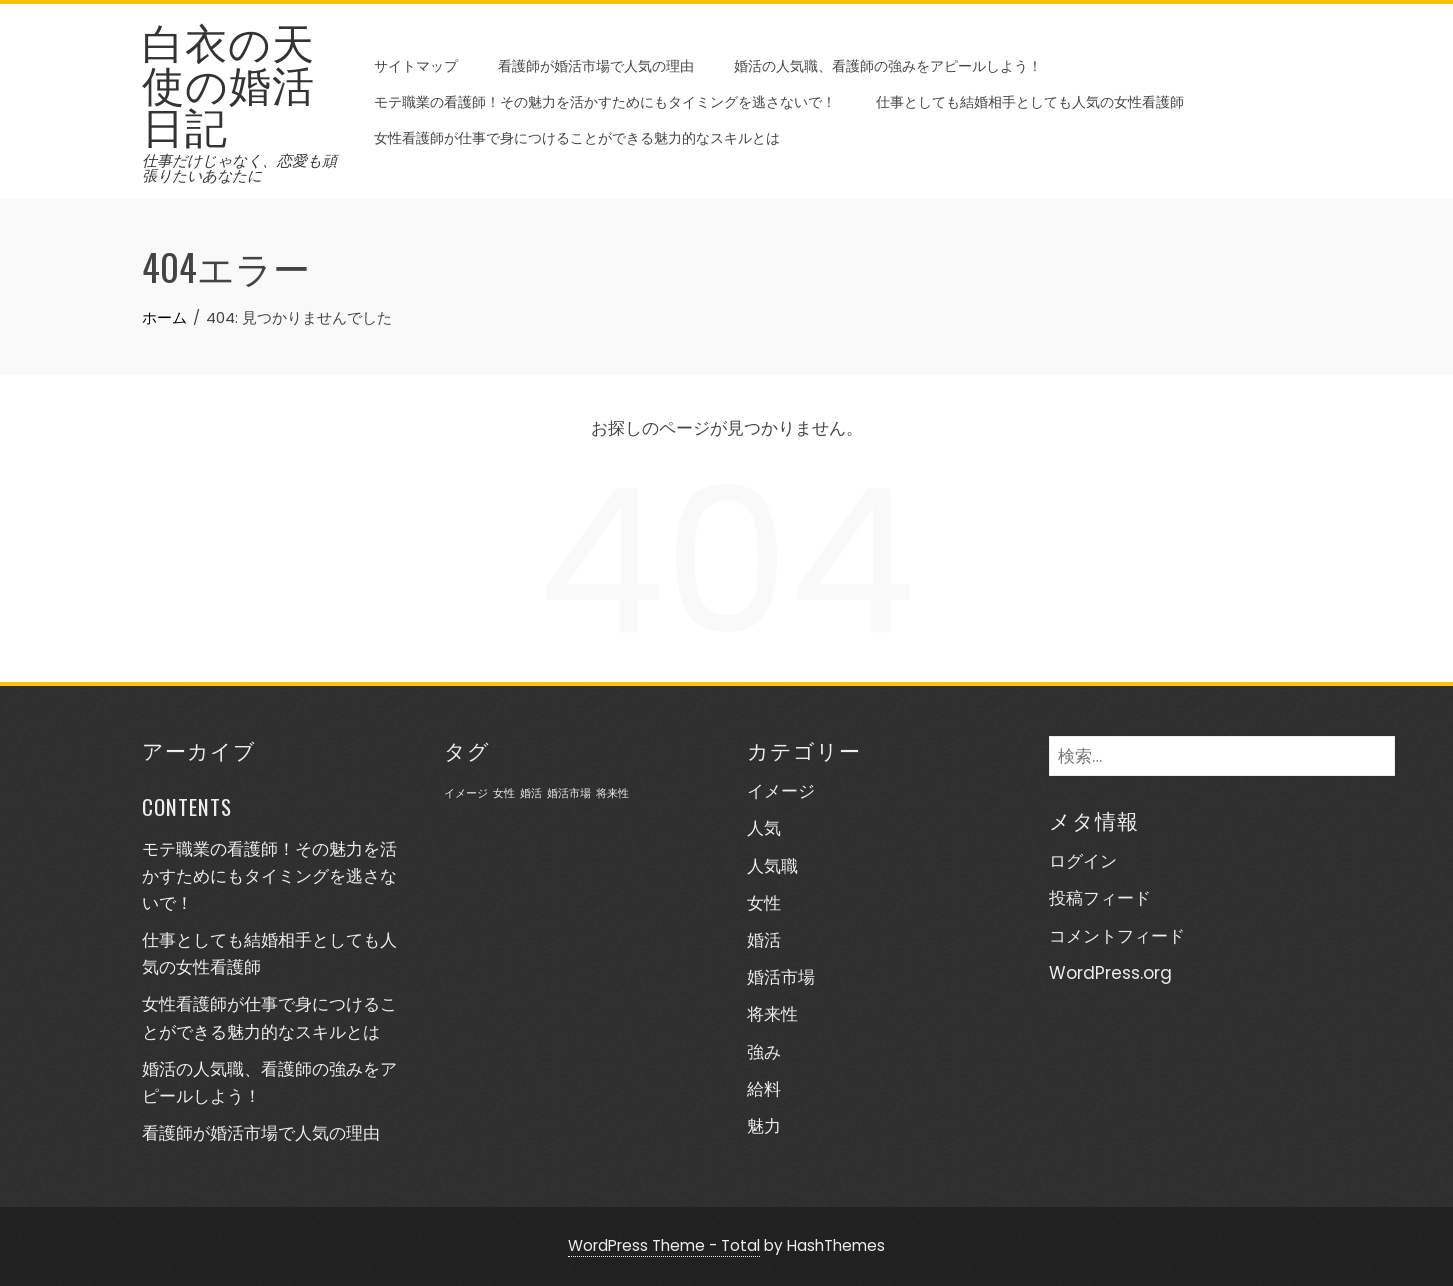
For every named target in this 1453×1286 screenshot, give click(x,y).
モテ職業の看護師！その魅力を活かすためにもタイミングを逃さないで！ (605, 100)
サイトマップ (416, 64)
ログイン (1083, 861)
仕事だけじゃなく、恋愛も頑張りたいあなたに (239, 168)
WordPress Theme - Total (664, 1245)
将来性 (772, 1014)
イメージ (781, 791)
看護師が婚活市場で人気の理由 (596, 64)
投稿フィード (1100, 898)
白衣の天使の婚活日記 (228, 82)
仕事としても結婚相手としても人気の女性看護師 (1030, 100)
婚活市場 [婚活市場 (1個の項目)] (569, 793)
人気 (764, 828)
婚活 (764, 940)
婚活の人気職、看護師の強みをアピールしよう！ (888, 64)
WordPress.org (1110, 973)
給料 (764, 1089)
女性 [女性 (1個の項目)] (504, 793)
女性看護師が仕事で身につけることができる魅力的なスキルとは (577, 136)
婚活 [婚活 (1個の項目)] (531, 793)
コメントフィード (1117, 936)
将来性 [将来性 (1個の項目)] (612, 793)
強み (764, 1052)
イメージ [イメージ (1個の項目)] (466, 793)
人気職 (772, 866)
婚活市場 (781, 977)
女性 (764, 903)
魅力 (764, 1126)
